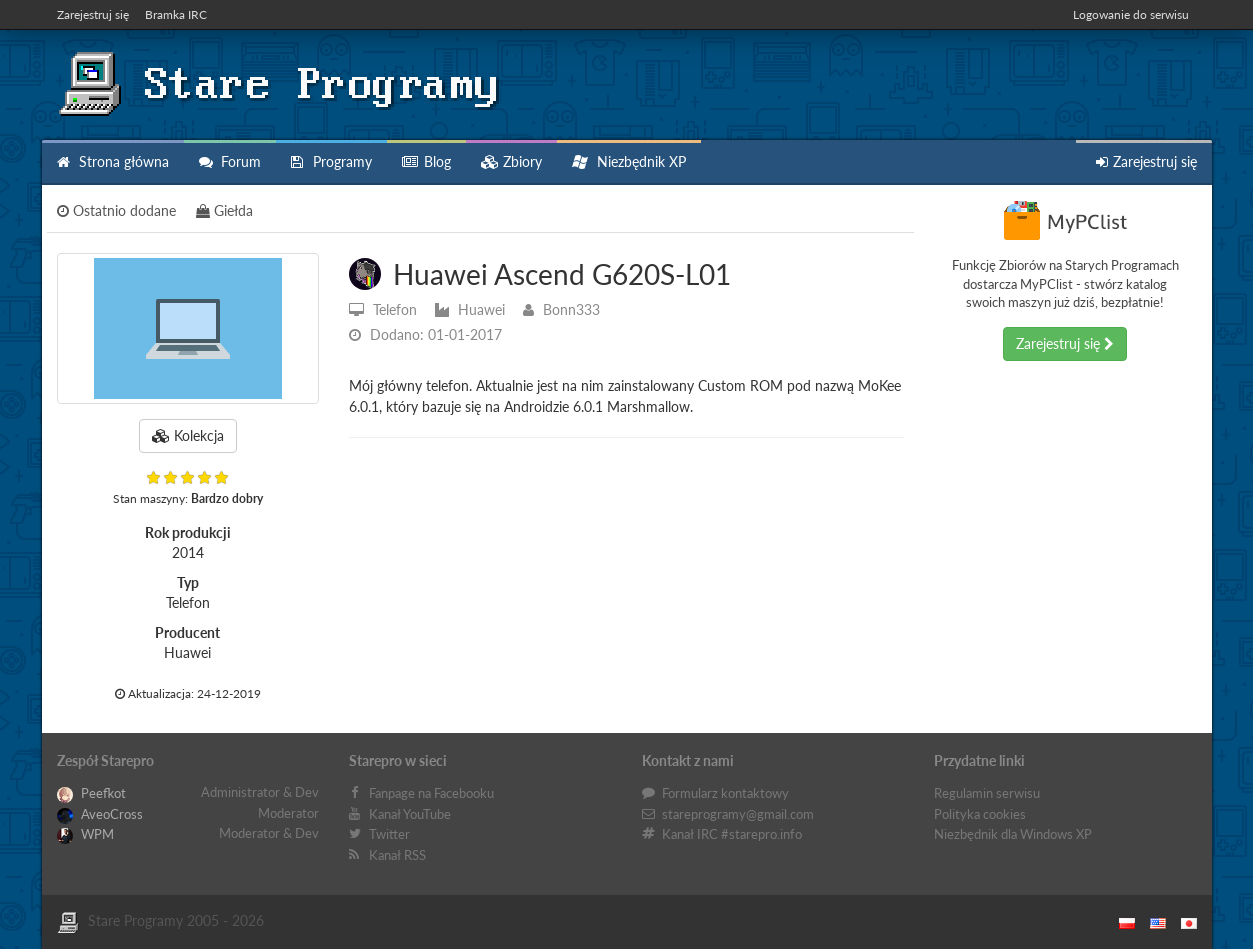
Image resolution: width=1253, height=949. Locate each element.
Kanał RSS (397, 855)
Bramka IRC (176, 14)
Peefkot (91, 793)
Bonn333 (561, 309)
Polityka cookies (980, 814)
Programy (331, 161)
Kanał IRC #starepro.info (732, 834)
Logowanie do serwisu (1131, 14)
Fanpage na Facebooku (431, 793)
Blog (426, 161)
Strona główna (113, 161)
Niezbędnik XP (629, 161)
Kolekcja (188, 435)
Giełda (224, 210)
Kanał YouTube (410, 814)
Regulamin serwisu (987, 793)
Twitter (389, 834)
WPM (85, 834)
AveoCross (100, 814)
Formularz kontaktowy (725, 793)
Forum (230, 161)
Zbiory (511, 161)
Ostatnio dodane (116, 210)
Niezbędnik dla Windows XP (1013, 834)
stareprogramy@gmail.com (738, 814)
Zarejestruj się (93, 14)
